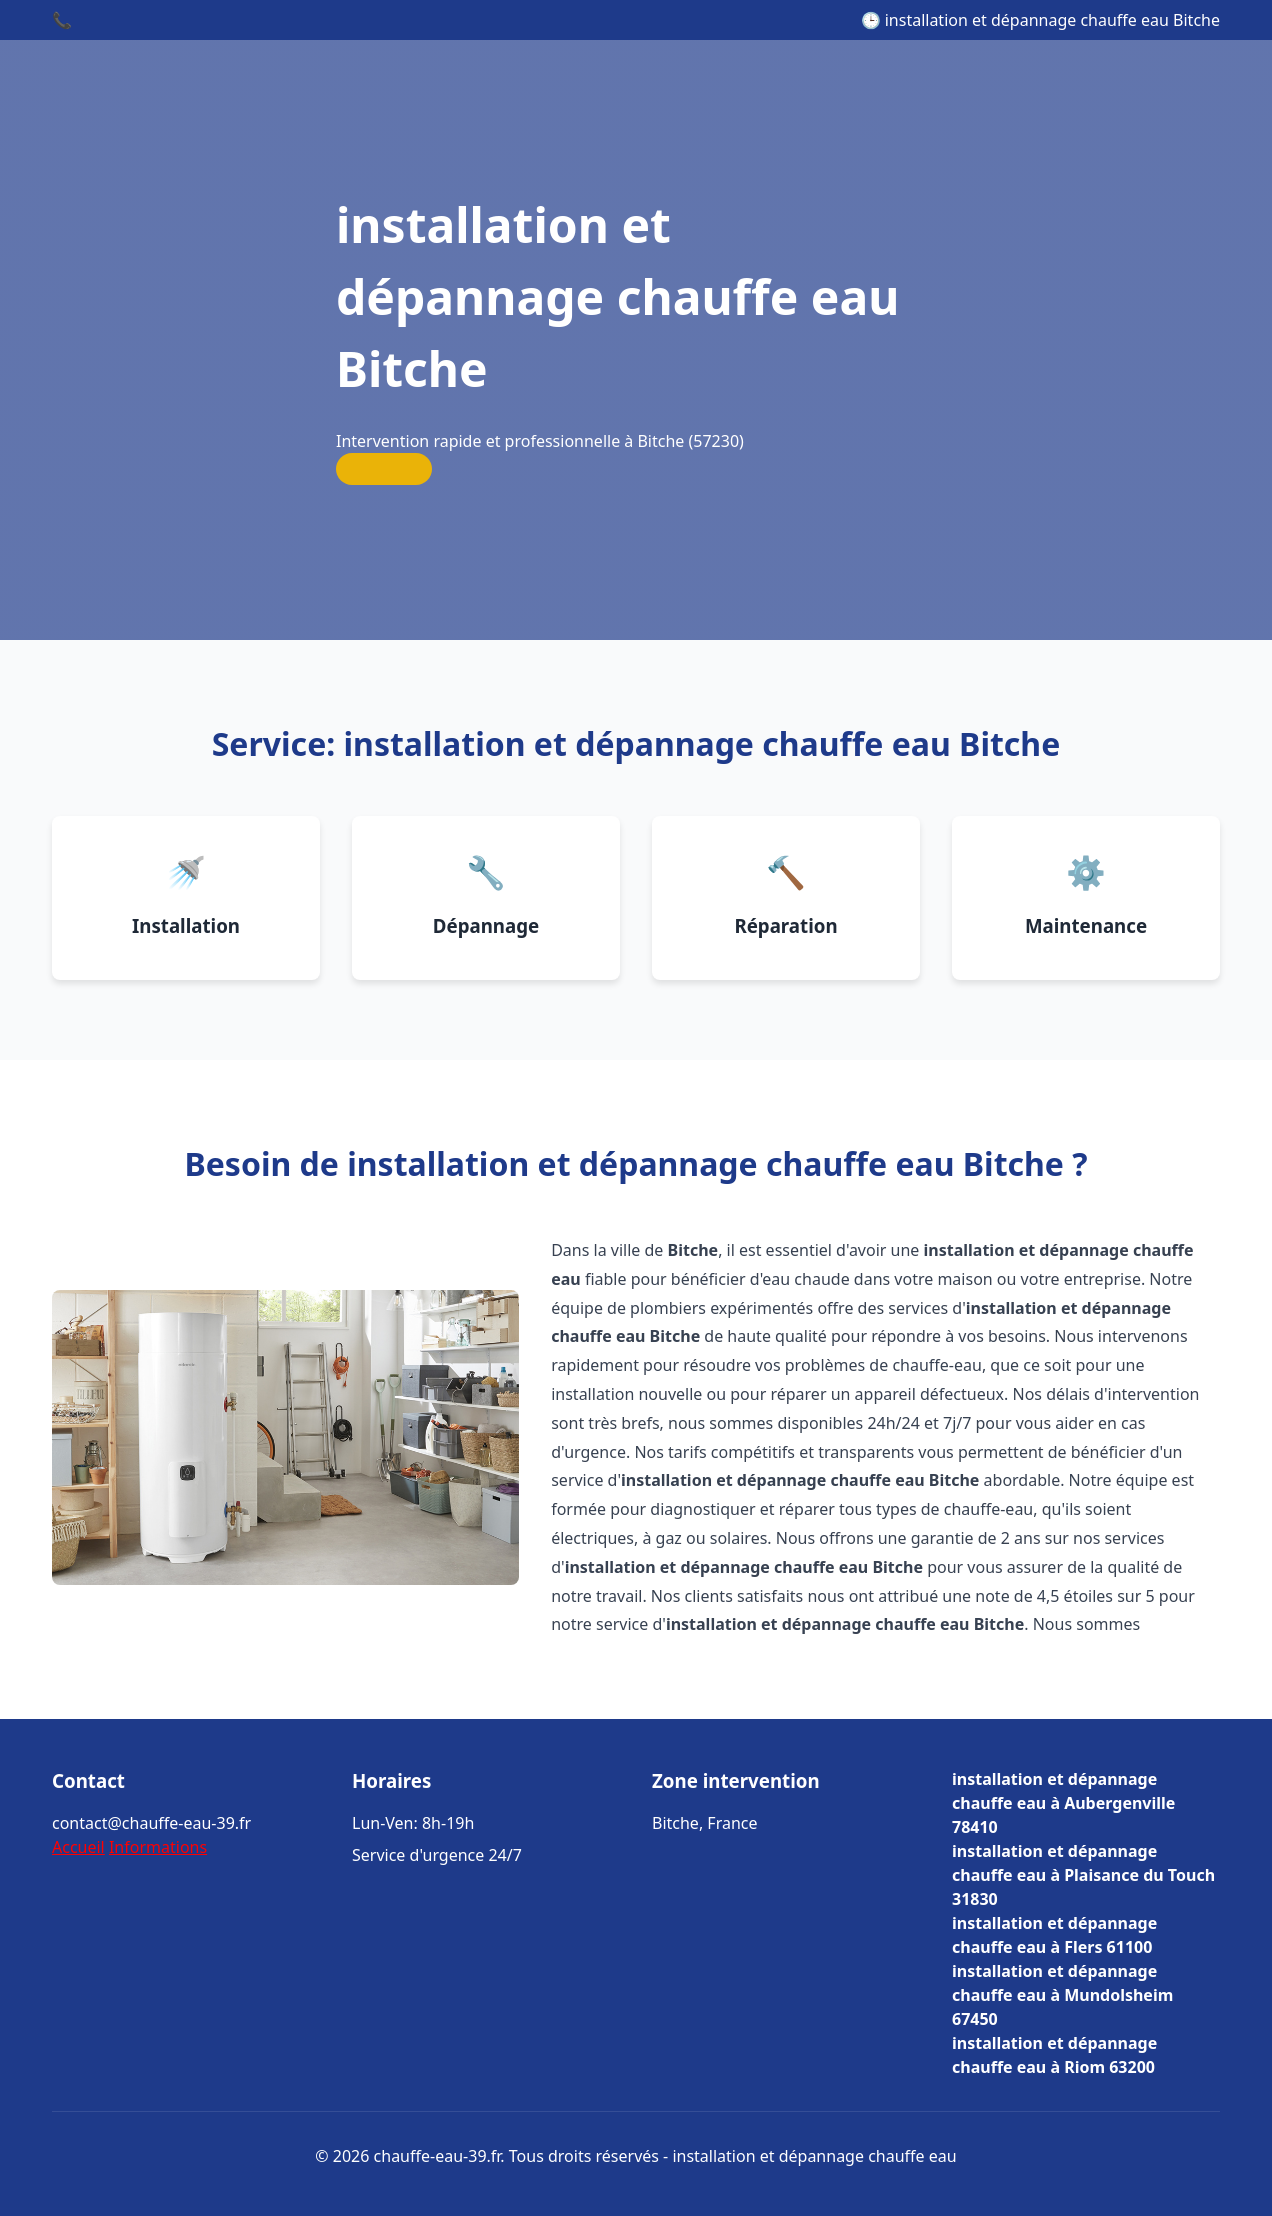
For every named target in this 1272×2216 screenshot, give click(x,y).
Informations (158, 1847)
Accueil (78, 1847)
